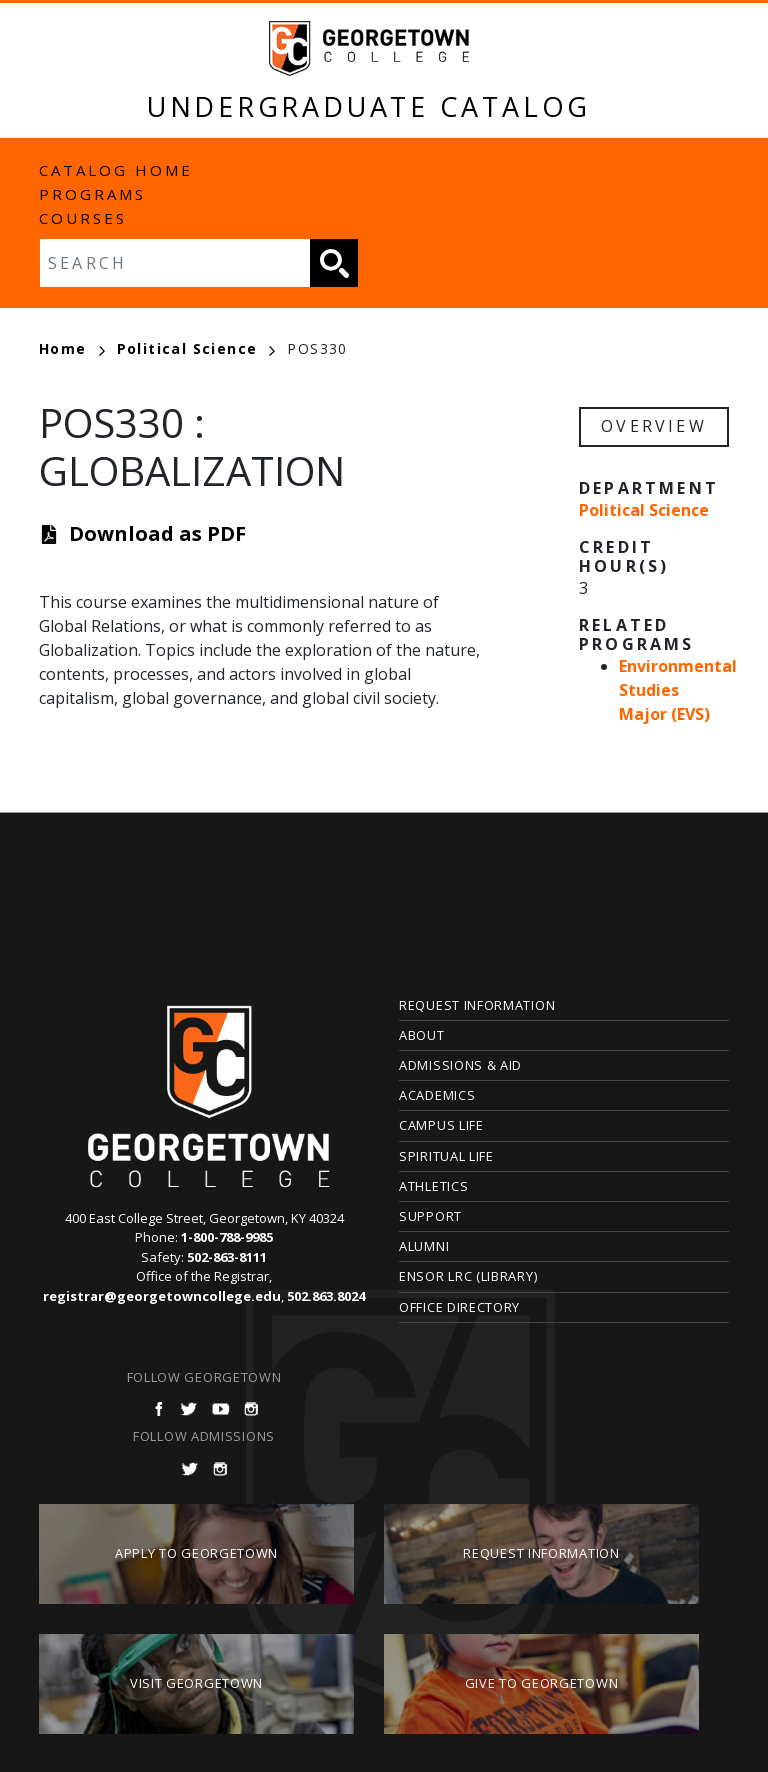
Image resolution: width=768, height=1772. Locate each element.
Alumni (424, 1246)
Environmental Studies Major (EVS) (678, 690)
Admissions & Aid (460, 1065)
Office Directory (459, 1307)
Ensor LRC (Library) (468, 1276)
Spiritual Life (446, 1156)
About (422, 1035)
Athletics (433, 1186)
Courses (83, 218)
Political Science (196, 348)
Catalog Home (116, 170)
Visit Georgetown (196, 1683)
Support (430, 1216)
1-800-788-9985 (227, 1237)
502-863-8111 (227, 1257)
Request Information (477, 1005)
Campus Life (441, 1125)
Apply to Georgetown (196, 1553)
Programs (92, 194)
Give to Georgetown (542, 1683)
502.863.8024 (326, 1296)
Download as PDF (157, 533)
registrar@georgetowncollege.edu (162, 1296)
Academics (437, 1095)
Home (72, 348)
